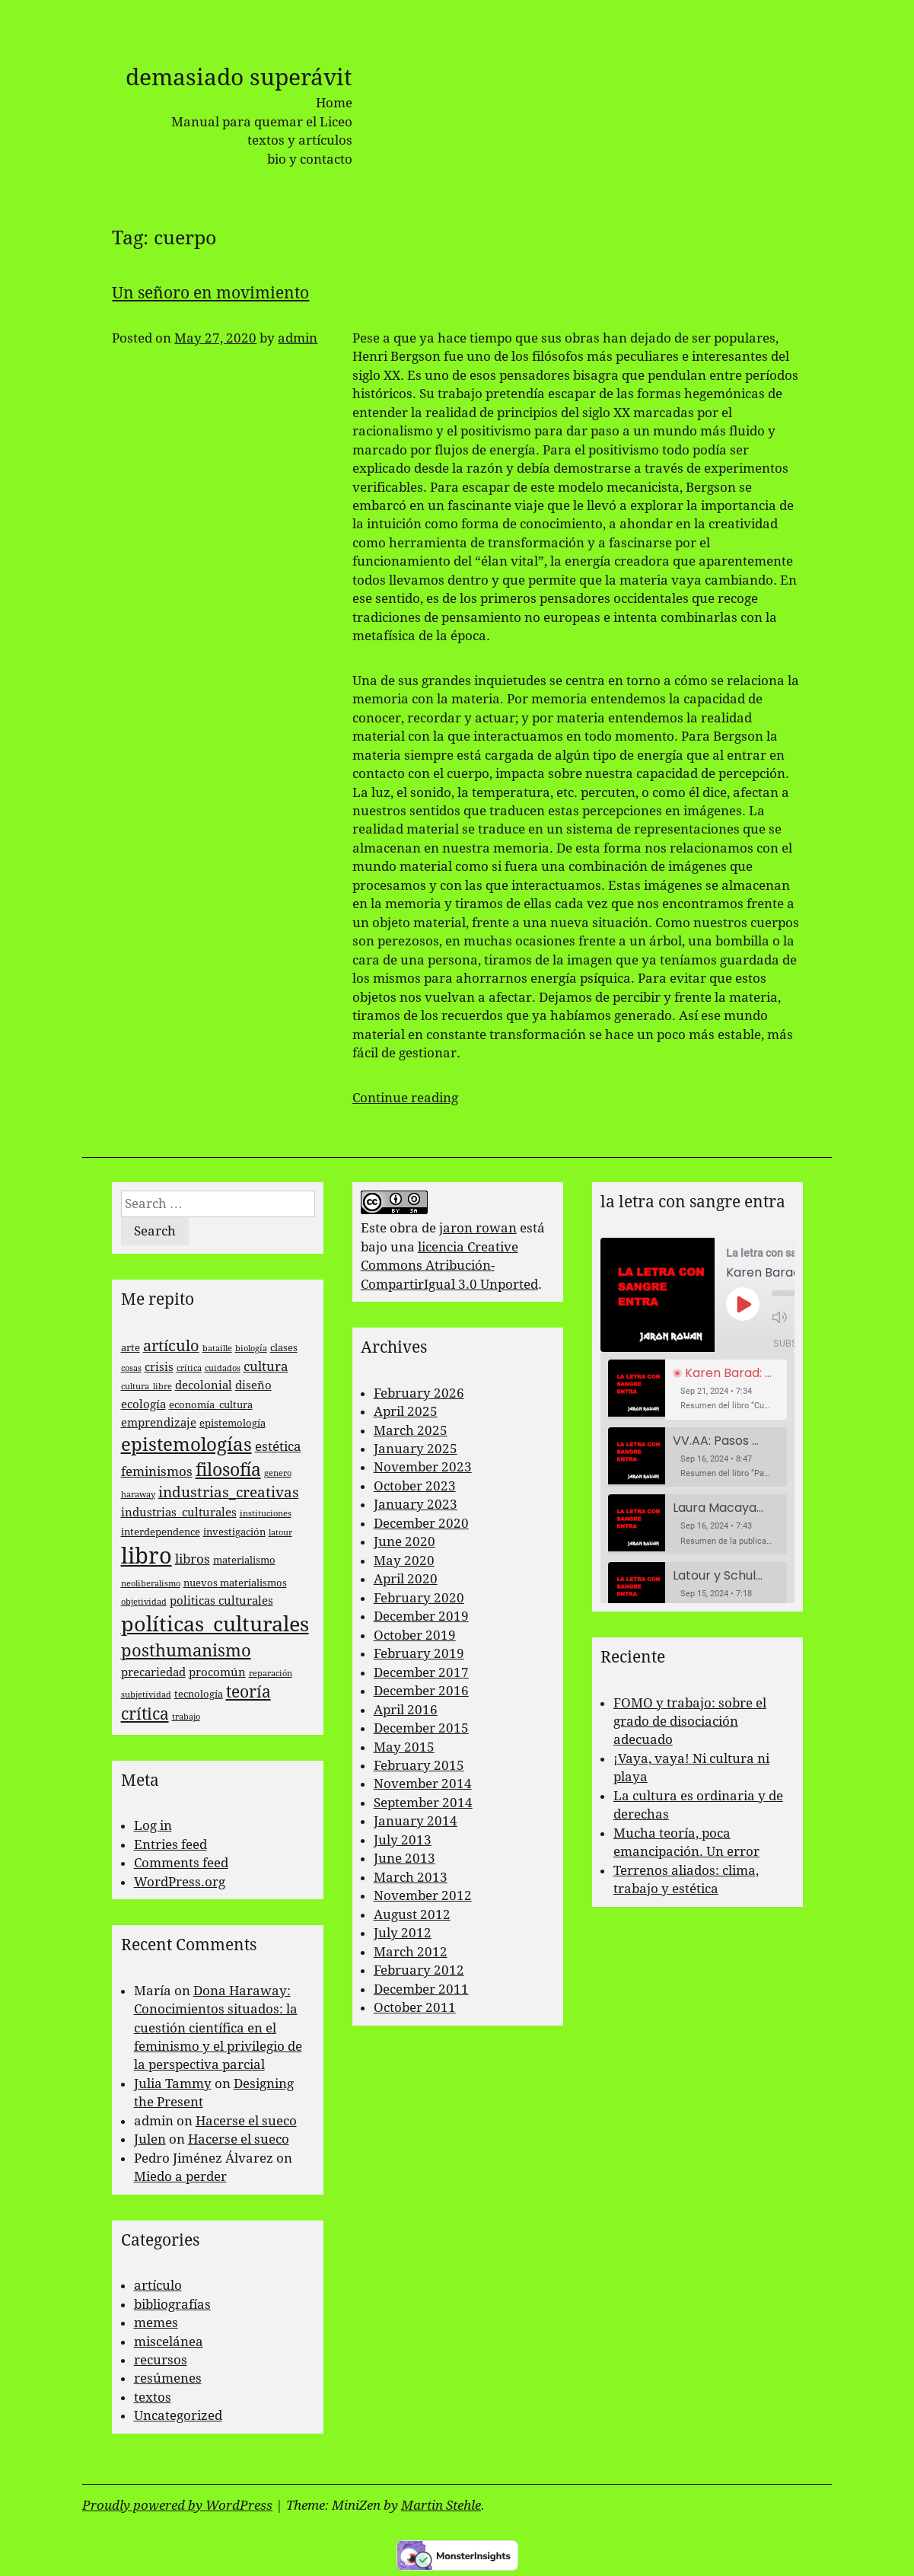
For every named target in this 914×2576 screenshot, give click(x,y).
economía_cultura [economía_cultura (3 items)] (211, 1405)
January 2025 (415, 1448)
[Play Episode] (743, 1304)
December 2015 (421, 1728)
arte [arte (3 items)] (130, 1347)
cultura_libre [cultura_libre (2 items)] (146, 1387)
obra (404, 1227)
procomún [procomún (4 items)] (217, 1672)
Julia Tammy (173, 2083)
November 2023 (423, 1467)
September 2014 (423, 1802)
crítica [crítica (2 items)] (189, 1368)
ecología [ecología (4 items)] (143, 1404)
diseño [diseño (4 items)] (253, 1385)
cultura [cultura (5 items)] (266, 1366)
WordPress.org (179, 1881)
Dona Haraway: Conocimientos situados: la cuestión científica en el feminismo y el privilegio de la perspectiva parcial (218, 2028)
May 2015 (404, 1747)
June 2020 (404, 1541)
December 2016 (421, 1690)
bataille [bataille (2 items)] (217, 1348)
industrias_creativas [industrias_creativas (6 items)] (228, 1492)
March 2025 (410, 1430)
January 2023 (415, 1504)
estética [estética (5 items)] (278, 1446)
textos (152, 2397)
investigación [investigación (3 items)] (234, 1532)
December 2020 (421, 1523)
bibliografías (172, 2304)
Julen (150, 2139)
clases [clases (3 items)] (284, 1347)
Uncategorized (178, 2415)
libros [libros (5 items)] (192, 1559)
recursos (160, 2359)
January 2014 (415, 1820)
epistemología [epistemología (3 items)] (232, 1423)
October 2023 (415, 1486)
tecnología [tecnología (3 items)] (198, 1694)
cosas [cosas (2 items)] (131, 1368)
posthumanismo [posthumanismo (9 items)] (186, 1650)
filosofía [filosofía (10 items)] (228, 1470)
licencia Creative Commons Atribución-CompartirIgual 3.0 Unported (449, 1265)
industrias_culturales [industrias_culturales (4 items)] (179, 1512)
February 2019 (419, 1653)
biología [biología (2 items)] (251, 1348)
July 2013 (403, 1840)
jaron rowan (478, 1227)
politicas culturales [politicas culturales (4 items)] (221, 1601)
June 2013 (404, 1858)
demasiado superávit (239, 77)
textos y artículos (299, 140)
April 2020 (406, 1578)
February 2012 (419, 1970)
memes (156, 2322)
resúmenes (168, 2378)
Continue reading (405, 1097)
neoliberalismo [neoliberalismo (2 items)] (150, 1584)
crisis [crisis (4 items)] (159, 1367)
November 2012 (423, 1895)
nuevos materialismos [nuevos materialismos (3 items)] (235, 1583)
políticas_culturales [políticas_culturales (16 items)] (215, 1624)
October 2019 (415, 1635)
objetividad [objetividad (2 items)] (144, 1602)
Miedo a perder (180, 2176)
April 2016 (406, 1709)
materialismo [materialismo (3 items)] (244, 1560)
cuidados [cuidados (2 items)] (222, 1368)
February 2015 (419, 1765)
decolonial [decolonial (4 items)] (203, 1385)
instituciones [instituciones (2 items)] (265, 1514)
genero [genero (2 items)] (277, 1473)
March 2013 (410, 1877)
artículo (158, 2285)
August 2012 (412, 1914)
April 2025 (406, 1411)
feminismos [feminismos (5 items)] (157, 1471)
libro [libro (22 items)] (146, 1556)
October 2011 (415, 2007)
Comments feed (181, 1862)
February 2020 (419, 1597)
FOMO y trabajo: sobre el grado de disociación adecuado (689, 1721)
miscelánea (168, 2341)
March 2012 (410, 1951)
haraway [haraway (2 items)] (138, 1495)
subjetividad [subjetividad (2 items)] (146, 1695)
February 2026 (419, 1393)
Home (334, 102)
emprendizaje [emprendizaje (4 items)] (158, 1423)
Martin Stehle (441, 2505)
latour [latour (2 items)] (280, 1533)
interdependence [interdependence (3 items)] (160, 1532)
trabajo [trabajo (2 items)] (186, 1717)
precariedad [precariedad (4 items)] (153, 1672)
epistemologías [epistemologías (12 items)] (186, 1444)
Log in (153, 1825)
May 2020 (404, 1560)
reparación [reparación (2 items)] (270, 1674)
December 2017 (421, 1672)
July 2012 (403, 1932)
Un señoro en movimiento (210, 292)
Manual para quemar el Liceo (261, 121)
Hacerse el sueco (246, 2120)
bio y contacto (309, 159)
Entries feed (170, 1844)
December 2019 (421, 1616)
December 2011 (421, 1989)
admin (297, 338)
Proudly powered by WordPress (177, 2505)
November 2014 (423, 1783)
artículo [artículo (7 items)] (171, 1346)
